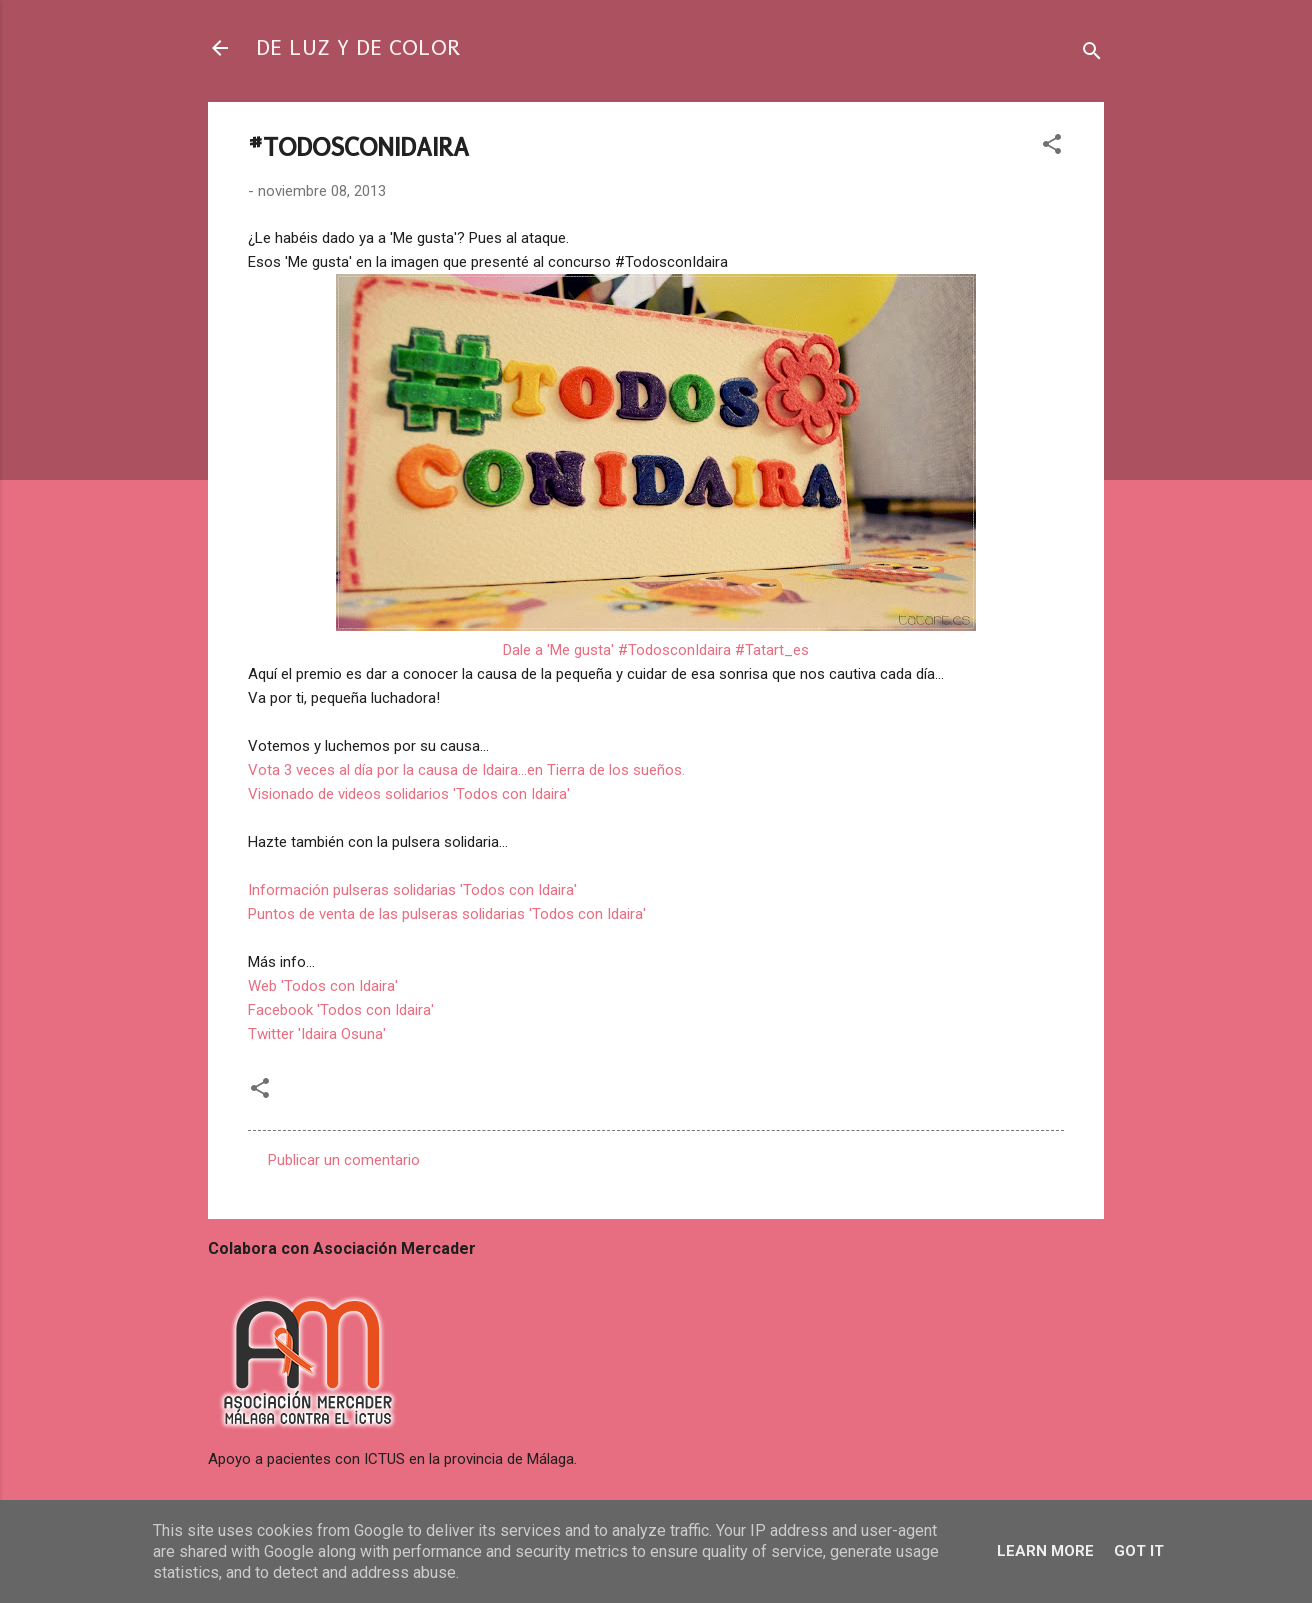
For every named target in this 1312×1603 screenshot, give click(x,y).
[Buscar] (1092, 54)
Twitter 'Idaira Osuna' (317, 1034)
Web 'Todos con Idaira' (323, 986)
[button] (1052, 147)
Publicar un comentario (344, 1160)
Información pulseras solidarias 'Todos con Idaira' (412, 890)
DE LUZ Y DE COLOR (358, 47)
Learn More (1045, 1551)
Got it (1139, 1551)
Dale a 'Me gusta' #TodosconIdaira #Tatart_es (656, 650)
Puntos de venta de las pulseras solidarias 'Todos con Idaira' (447, 914)
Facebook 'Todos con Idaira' (341, 1010)
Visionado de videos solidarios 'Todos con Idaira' (409, 794)
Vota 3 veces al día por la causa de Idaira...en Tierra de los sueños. (466, 770)
